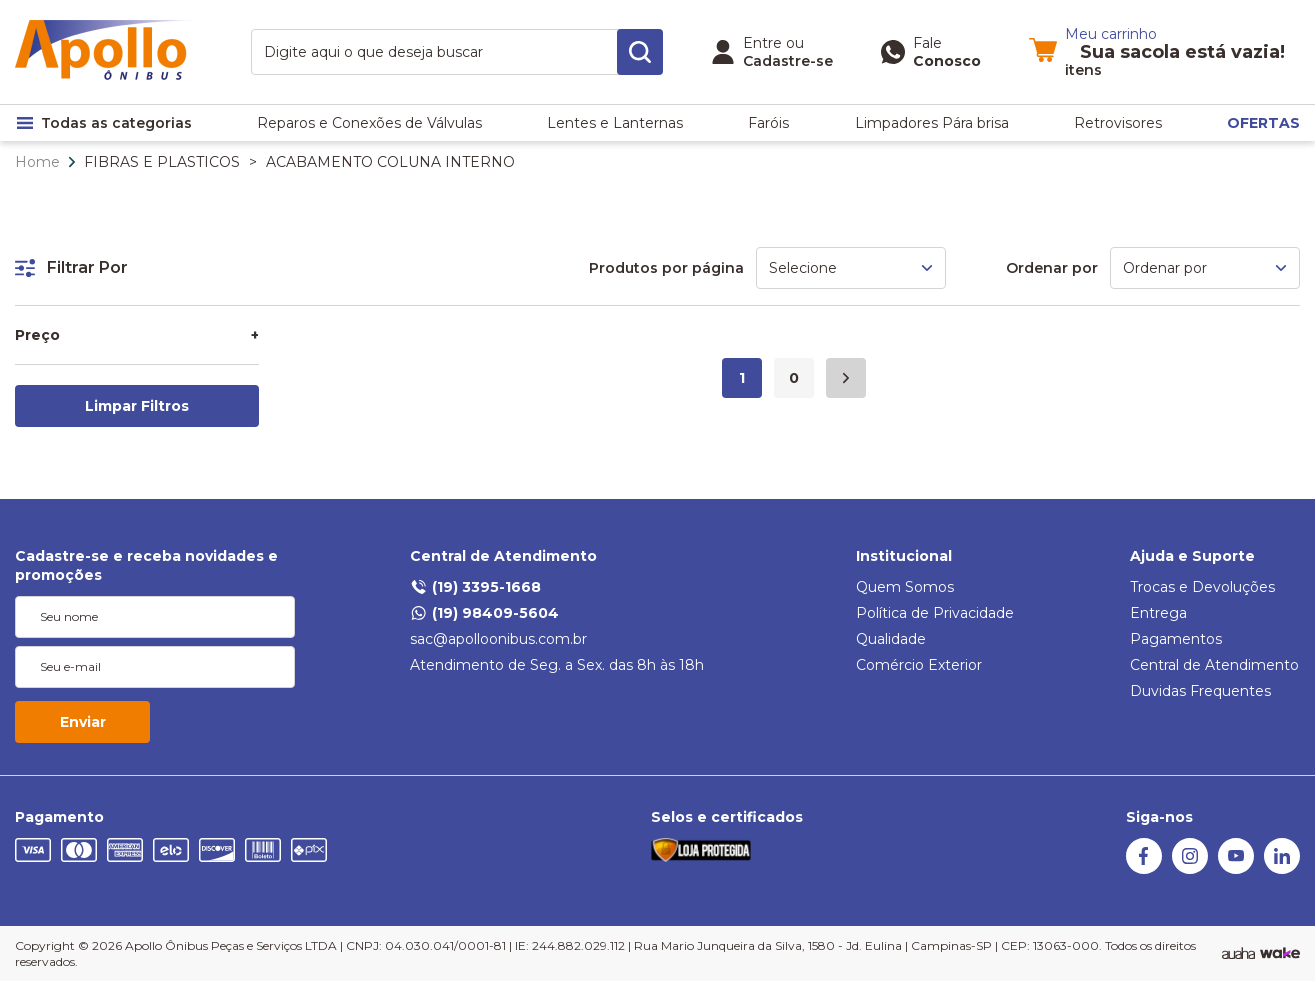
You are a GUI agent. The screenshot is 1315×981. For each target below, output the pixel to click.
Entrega (1158, 613)
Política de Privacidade (935, 613)
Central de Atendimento (503, 556)
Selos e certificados (727, 817)
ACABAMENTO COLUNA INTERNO (390, 162)
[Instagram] (1190, 869)
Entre (762, 43)
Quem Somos (905, 587)
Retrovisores (1118, 123)
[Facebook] (1144, 869)
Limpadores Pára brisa (932, 123)
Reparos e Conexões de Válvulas (369, 123)
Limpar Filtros (137, 406)
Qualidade (891, 639)
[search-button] (640, 52)
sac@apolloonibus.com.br (498, 639)
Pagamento (59, 817)
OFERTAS (1263, 123)
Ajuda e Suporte (1192, 556)
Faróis (768, 123)
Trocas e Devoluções (1202, 587)
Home (37, 162)
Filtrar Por (71, 267)
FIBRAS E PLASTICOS (162, 162)
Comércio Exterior (919, 665)
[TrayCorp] (1280, 954)
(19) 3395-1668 (475, 587)
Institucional (904, 556)
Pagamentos (1176, 639)
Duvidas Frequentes (1200, 691)
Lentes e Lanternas (615, 123)
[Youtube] (1236, 869)
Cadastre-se (788, 61)
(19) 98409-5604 (484, 613)
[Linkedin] (1282, 869)
